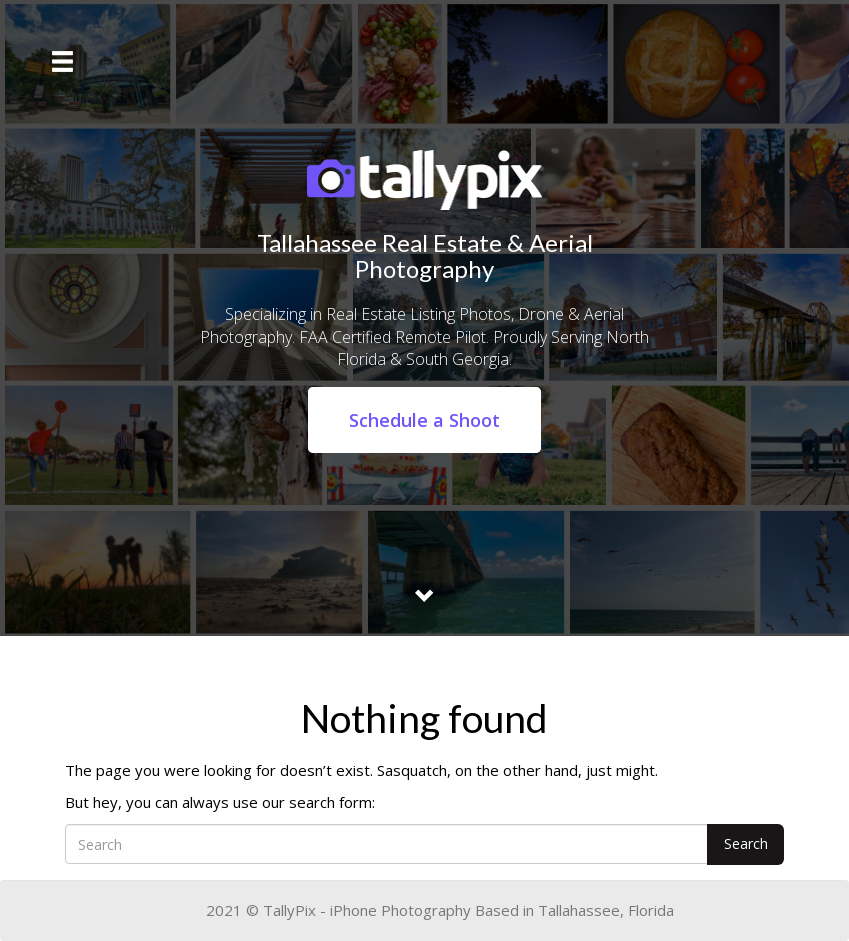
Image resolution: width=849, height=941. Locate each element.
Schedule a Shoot (424, 420)
